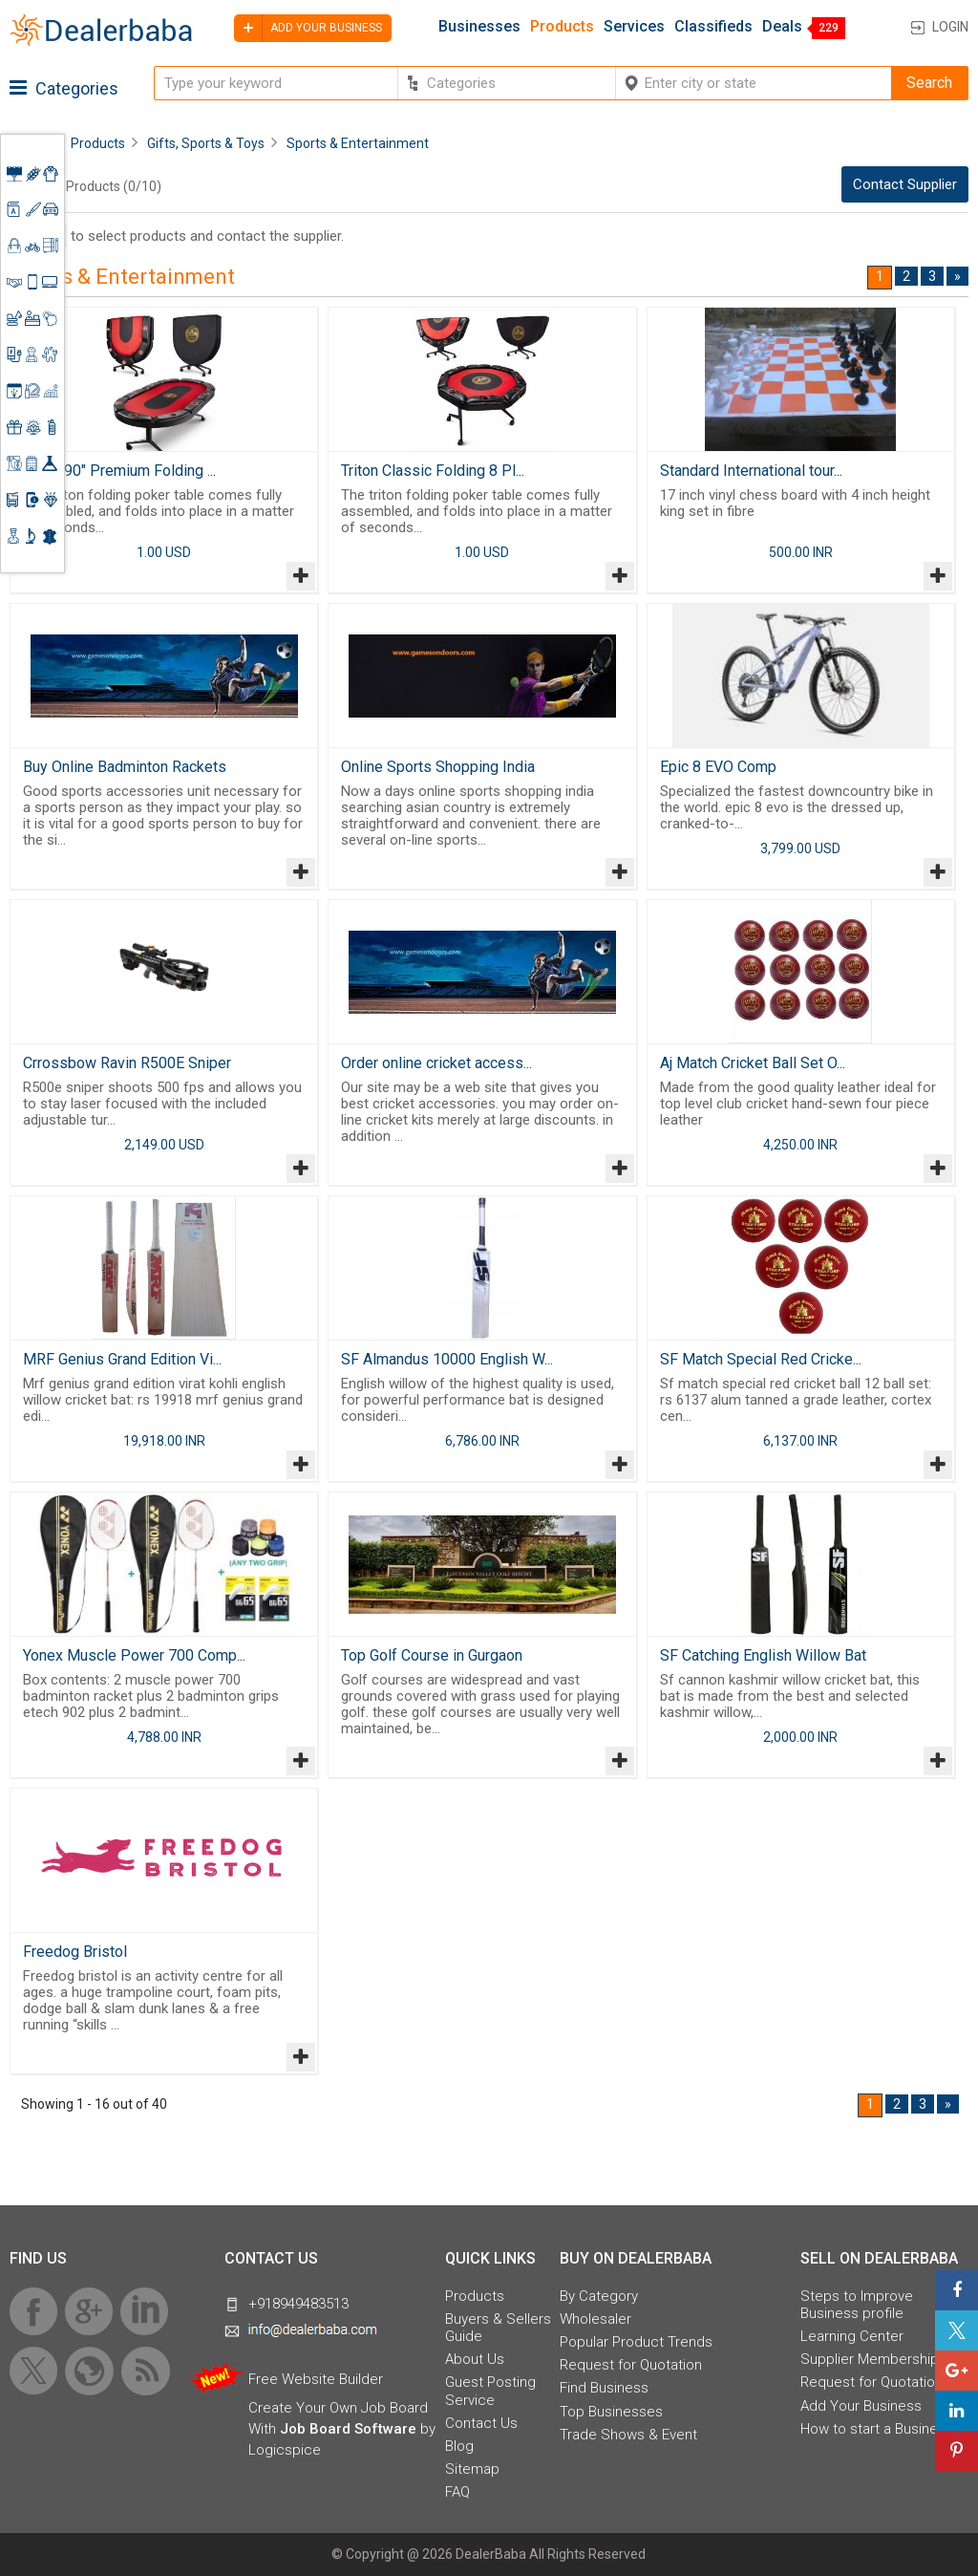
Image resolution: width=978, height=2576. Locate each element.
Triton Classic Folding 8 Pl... (432, 471)
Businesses (479, 26)
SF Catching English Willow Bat (763, 1655)
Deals (782, 26)
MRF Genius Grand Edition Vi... (122, 1359)
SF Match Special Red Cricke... (760, 1359)
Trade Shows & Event (628, 2434)
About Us (474, 2359)
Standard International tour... (751, 471)
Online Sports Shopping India (438, 767)
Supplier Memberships (873, 2359)
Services (634, 26)
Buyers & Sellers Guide (498, 2327)
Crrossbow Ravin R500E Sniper (127, 1063)
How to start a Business (876, 2428)
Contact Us (481, 2423)
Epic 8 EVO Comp (718, 767)
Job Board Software (348, 2428)
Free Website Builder (315, 2379)
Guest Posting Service (490, 2390)
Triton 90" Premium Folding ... (119, 471)
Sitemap (472, 2469)
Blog (459, 2446)
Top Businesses (611, 2411)
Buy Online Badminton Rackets (124, 767)
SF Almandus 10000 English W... (447, 1359)
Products (562, 26)
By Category (599, 2296)
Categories (64, 88)
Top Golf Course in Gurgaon (431, 1655)
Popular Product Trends (636, 2342)
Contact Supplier (905, 184)
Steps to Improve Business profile (856, 2304)
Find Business (604, 2387)
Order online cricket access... (436, 1063)
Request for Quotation (631, 2364)
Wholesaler (595, 2319)
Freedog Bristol (75, 1952)
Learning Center (852, 2336)
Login (950, 26)
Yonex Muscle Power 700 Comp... (134, 1655)
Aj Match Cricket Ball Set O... (752, 1063)
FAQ (457, 2492)
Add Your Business (861, 2406)
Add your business (308, 28)
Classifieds (713, 26)
